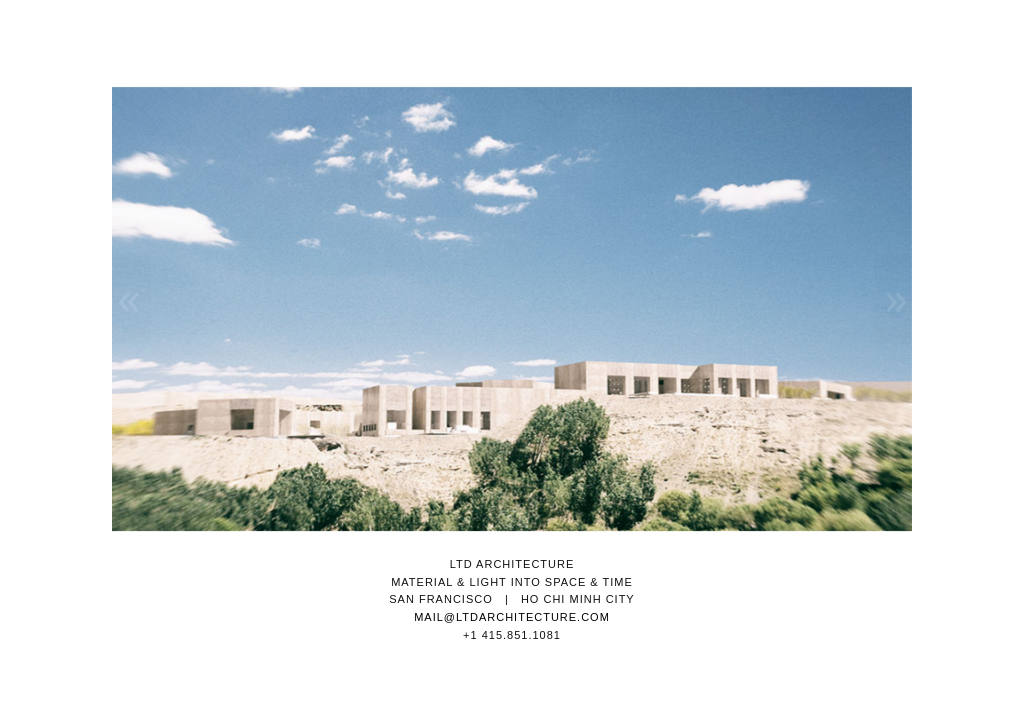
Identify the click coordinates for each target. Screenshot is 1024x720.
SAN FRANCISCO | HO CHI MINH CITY (511, 599)
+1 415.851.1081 (512, 635)
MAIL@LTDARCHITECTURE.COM (512, 617)
